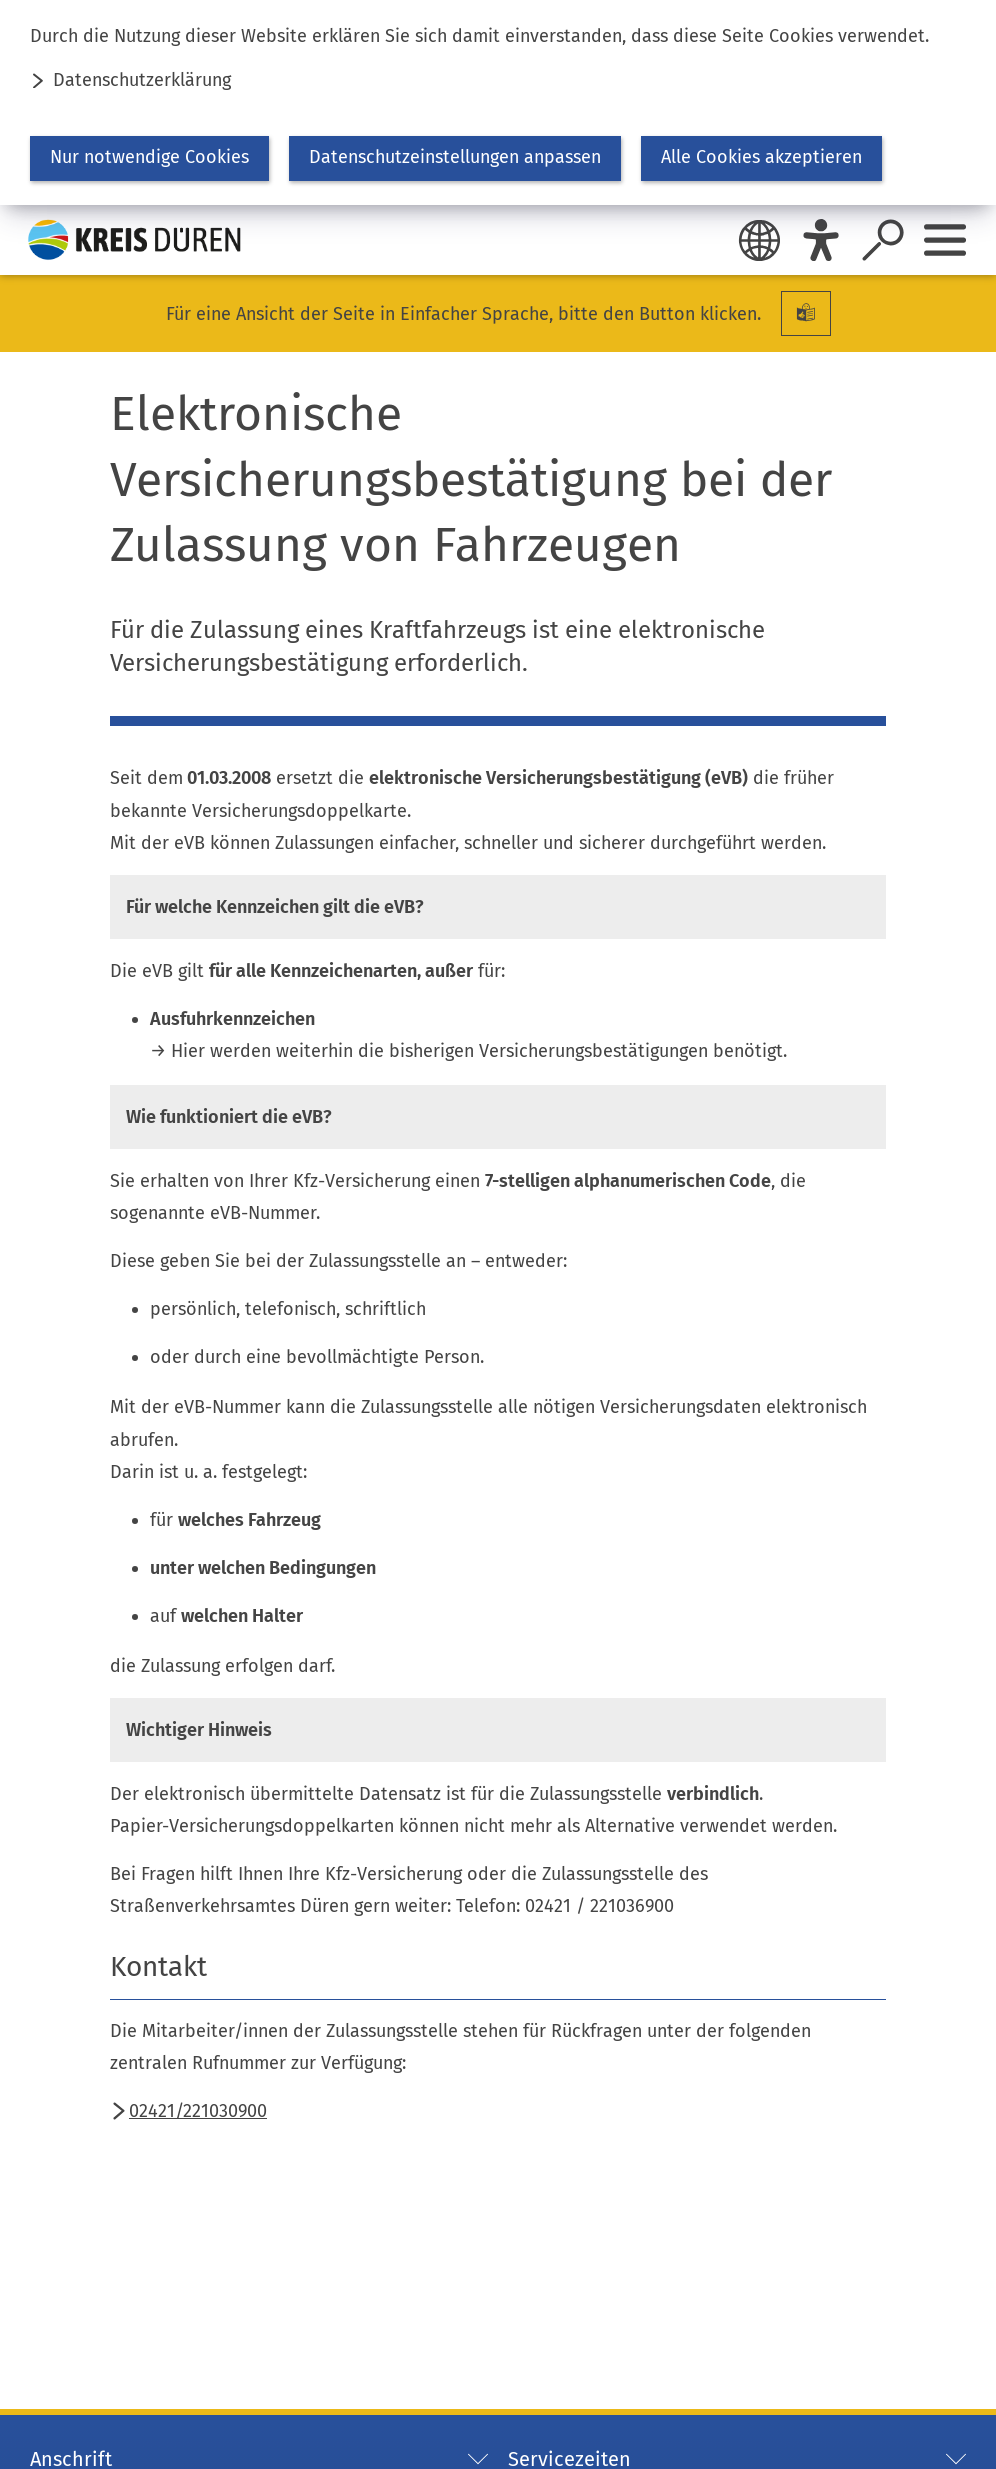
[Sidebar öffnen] (945, 240)
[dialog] (498, 102)
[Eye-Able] (821, 240)
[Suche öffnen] (883, 240)
